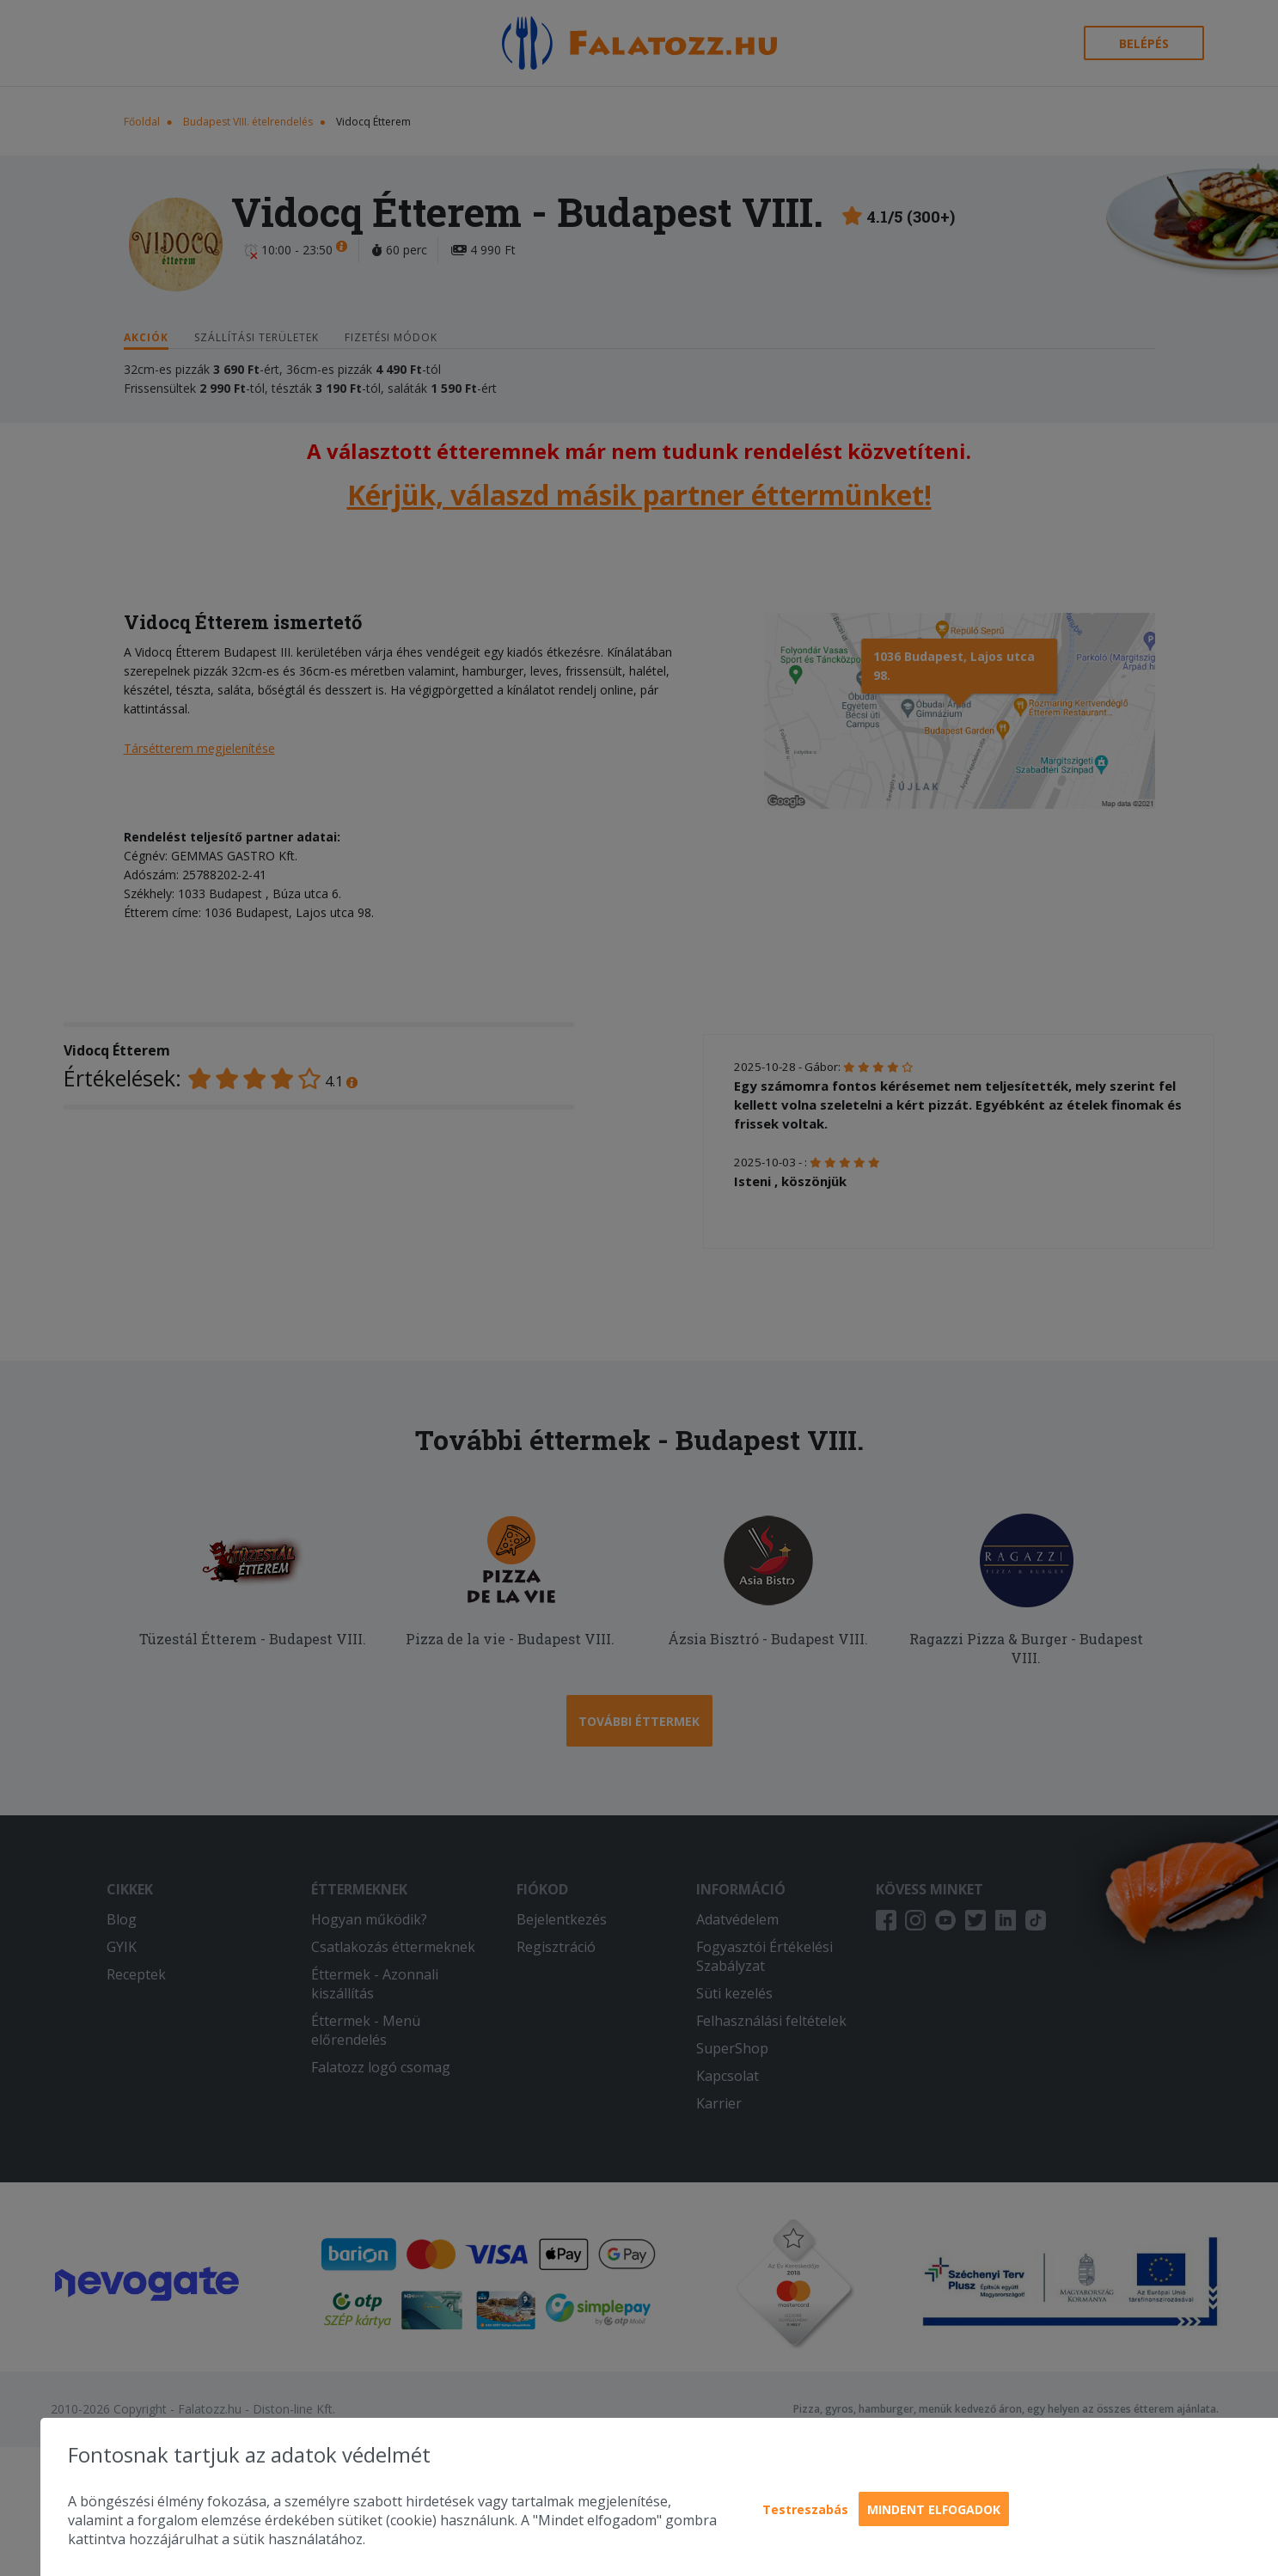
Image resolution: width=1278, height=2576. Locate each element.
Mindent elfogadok (933, 2509)
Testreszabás (805, 2509)
